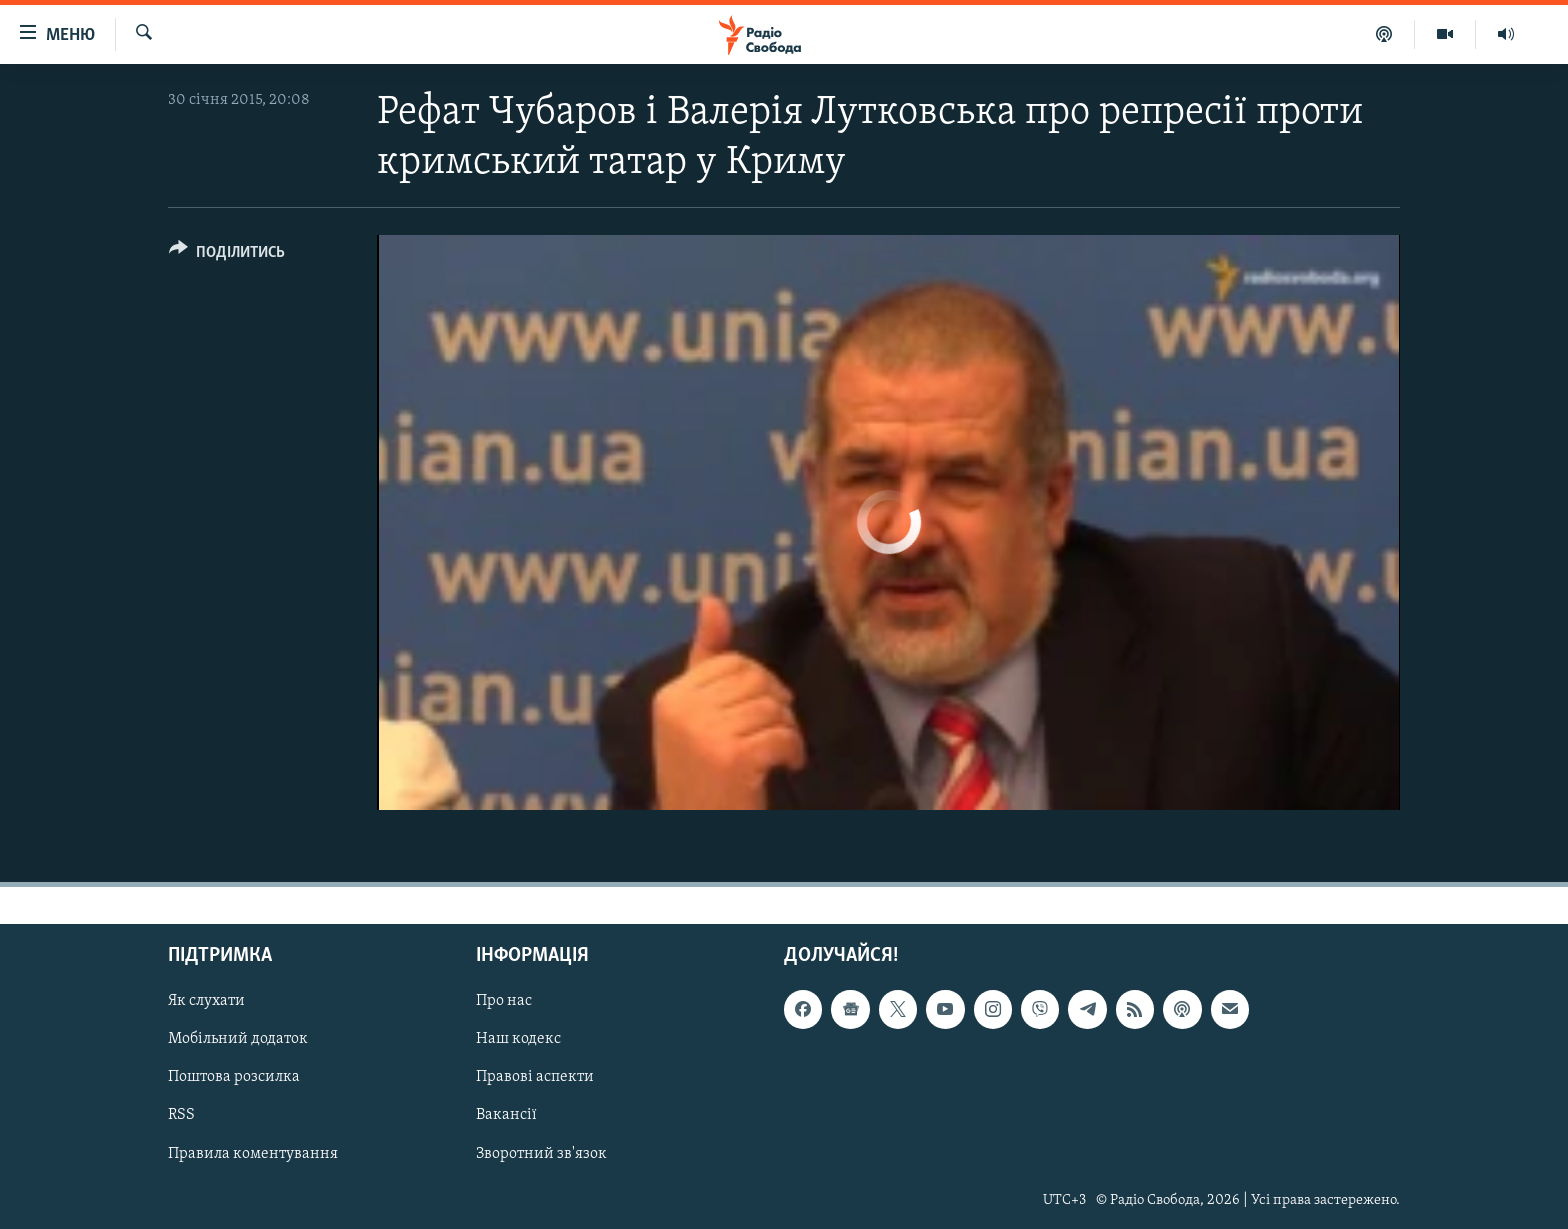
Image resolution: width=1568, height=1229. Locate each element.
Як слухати (206, 1001)
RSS (181, 1115)
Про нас (504, 1001)
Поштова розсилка (234, 1077)
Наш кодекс (518, 1039)
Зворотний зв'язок (541, 1153)
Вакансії (506, 1115)
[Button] (227, 255)
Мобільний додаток (238, 1039)
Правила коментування (253, 1153)
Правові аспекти (535, 1077)
